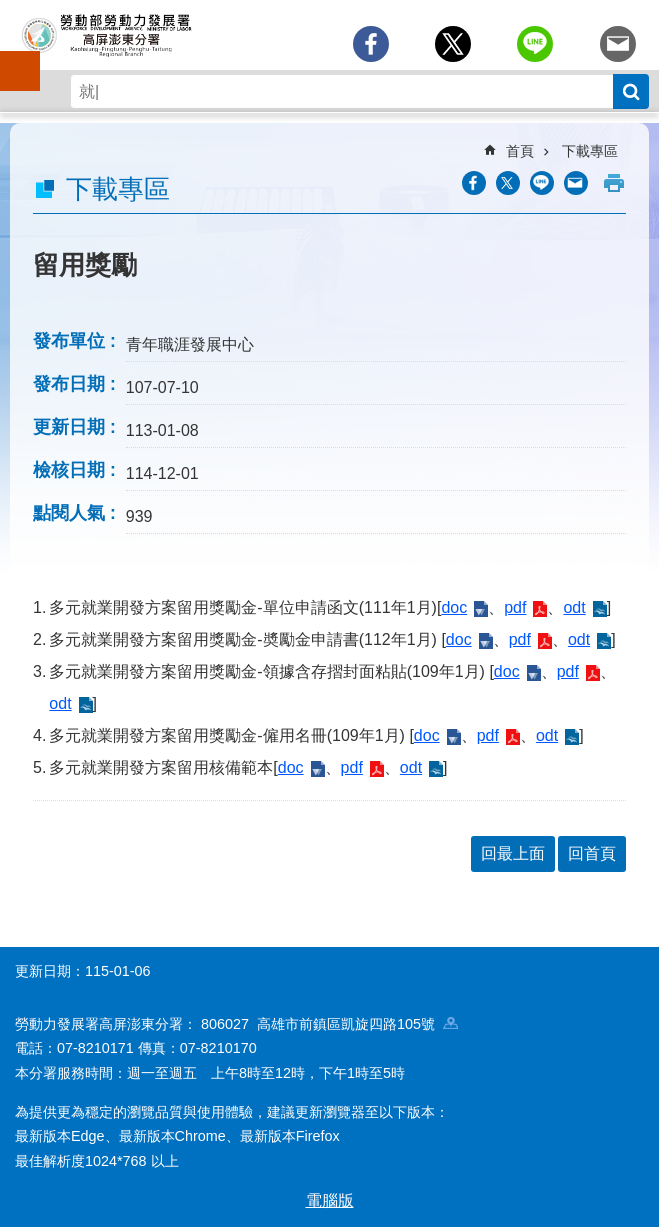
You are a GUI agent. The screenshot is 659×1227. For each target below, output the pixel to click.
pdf (515, 607)
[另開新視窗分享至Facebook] (371, 44)
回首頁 (592, 853)
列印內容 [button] (614, 183)
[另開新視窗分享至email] (618, 44)
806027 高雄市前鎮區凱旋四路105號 (329, 1024)
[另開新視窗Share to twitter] (453, 44)
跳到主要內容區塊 (10, 10)
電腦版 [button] (330, 1200)
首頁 (520, 151)
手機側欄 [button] (11, 57)
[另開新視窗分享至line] (535, 44)
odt (574, 607)
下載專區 (590, 151)
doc (454, 607)
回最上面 (513, 853)
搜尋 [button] (631, 91)
